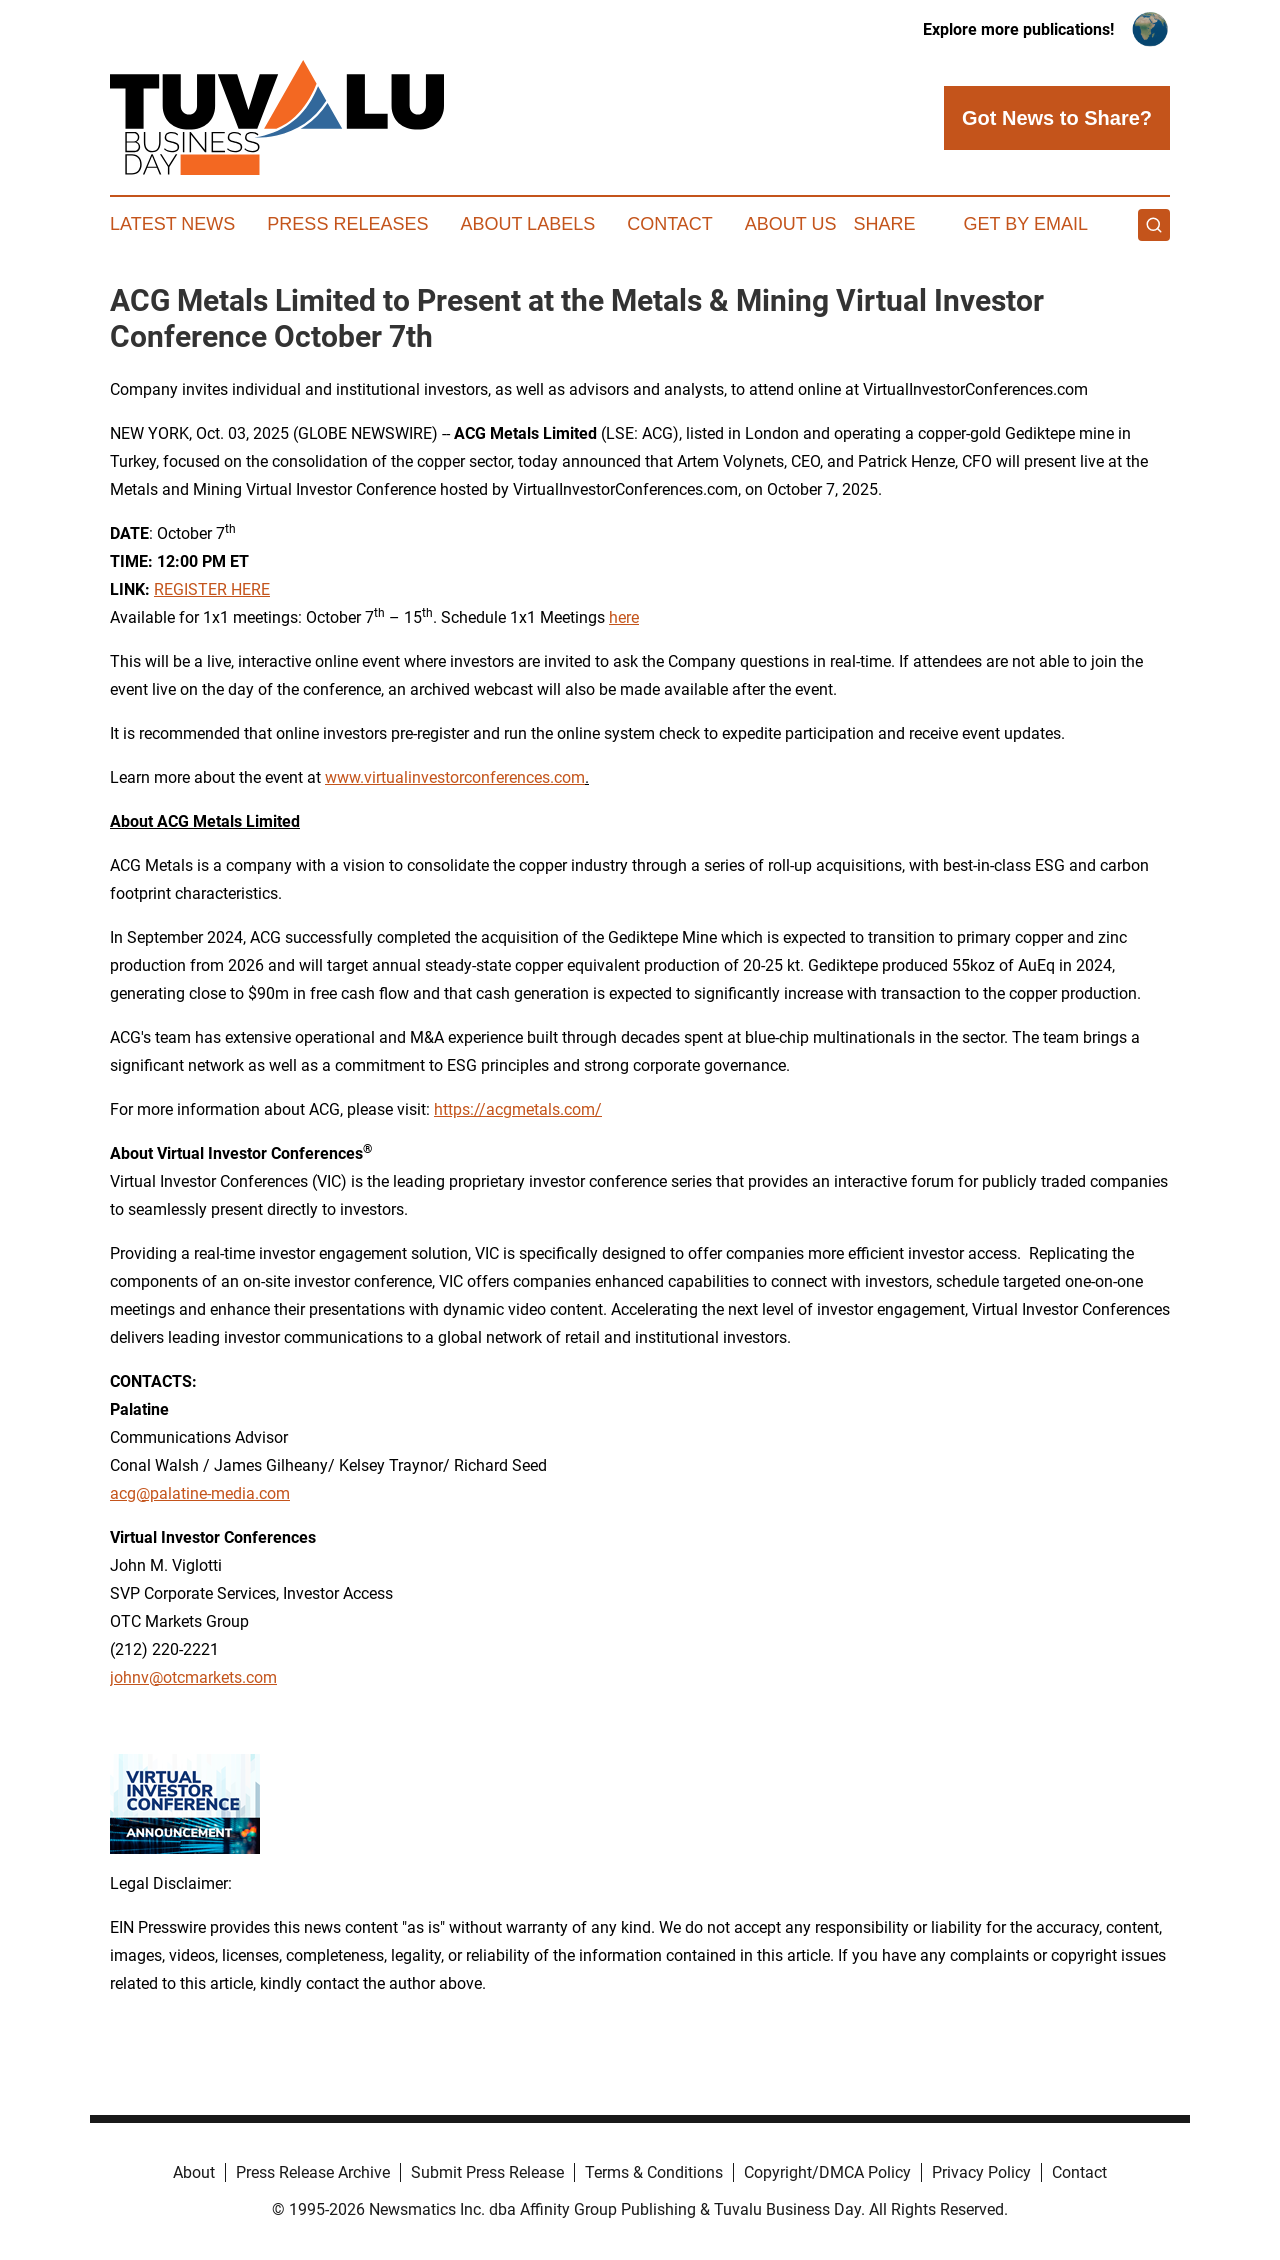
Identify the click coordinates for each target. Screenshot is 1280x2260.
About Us (791, 224)
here (624, 617)
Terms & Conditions (654, 2172)
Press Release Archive (313, 2172)
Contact (670, 224)
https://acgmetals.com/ (518, 1109)
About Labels (527, 224)
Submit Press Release (487, 2172)
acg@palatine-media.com (200, 1493)
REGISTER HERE (212, 589)
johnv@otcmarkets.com (193, 1677)
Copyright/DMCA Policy (827, 2172)
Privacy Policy (981, 2172)
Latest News (172, 224)
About (194, 2172)
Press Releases (347, 224)
